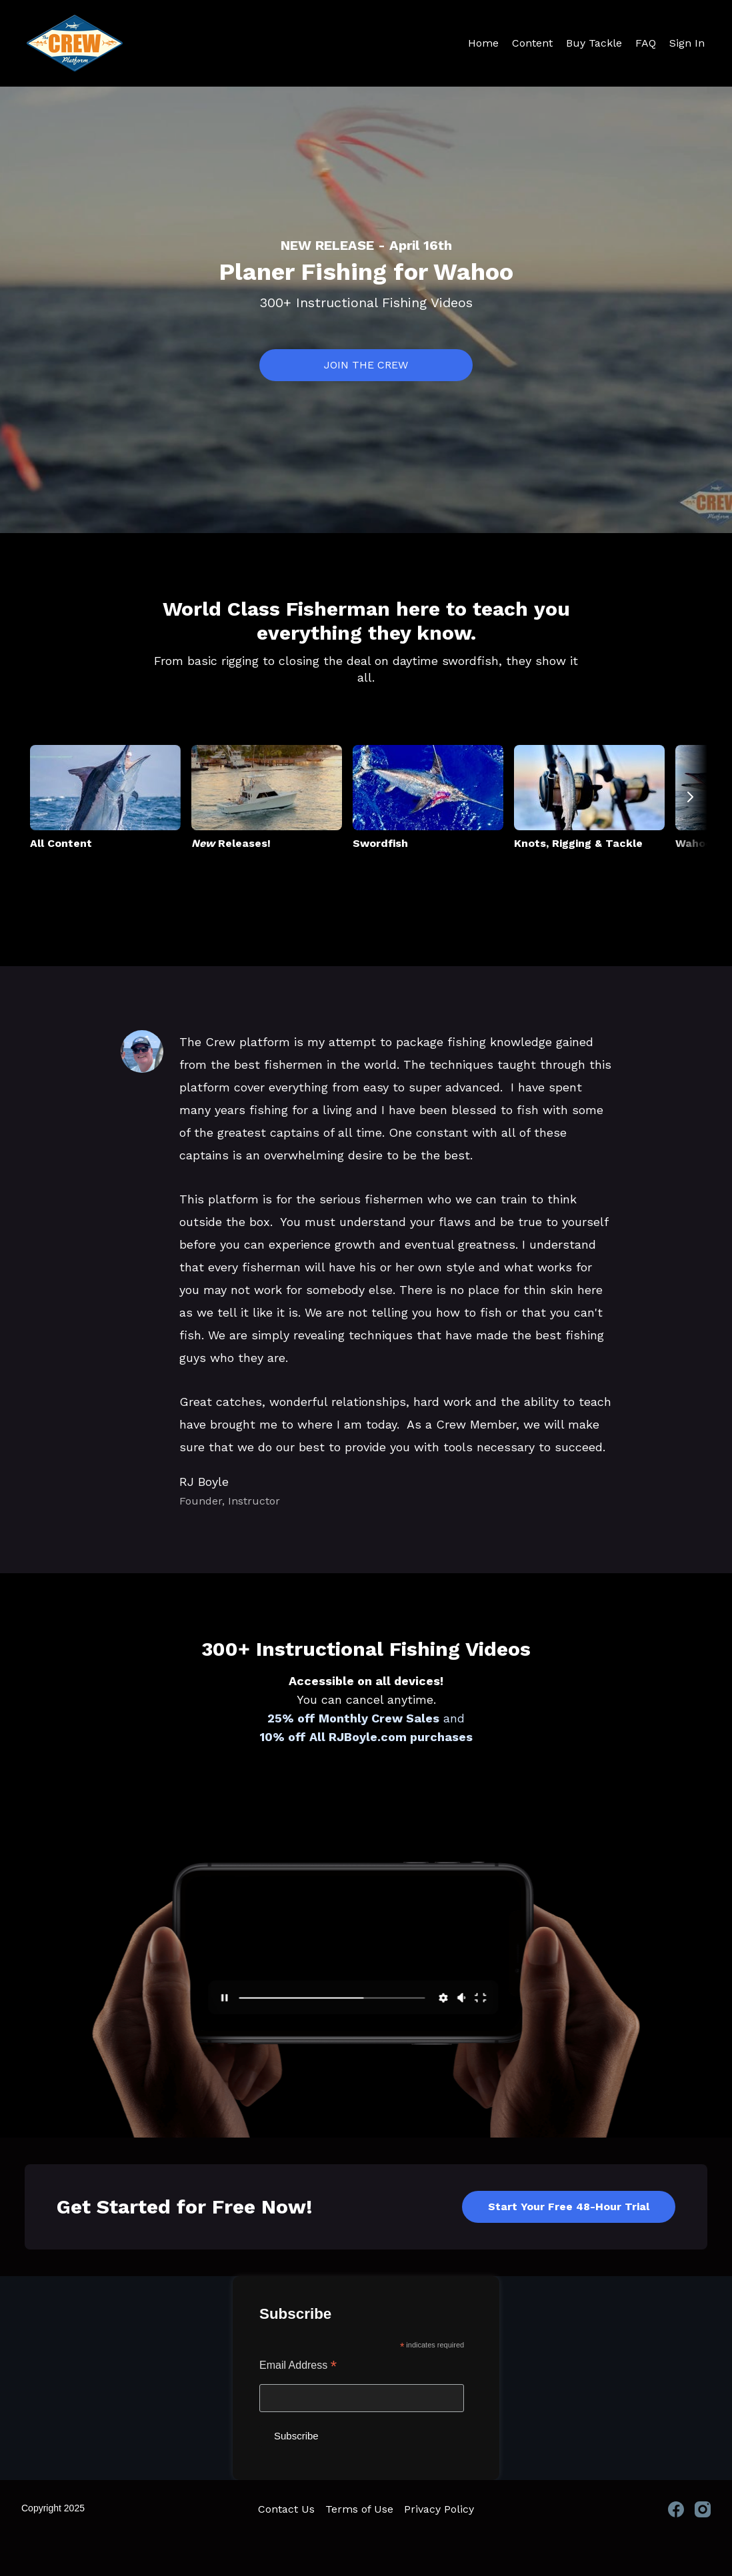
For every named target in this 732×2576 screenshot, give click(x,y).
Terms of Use (359, 2509)
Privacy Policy (439, 2509)
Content (532, 43)
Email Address (298, 2366)
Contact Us (286, 2509)
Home (483, 43)
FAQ (645, 43)
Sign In (687, 43)
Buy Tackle (594, 43)
